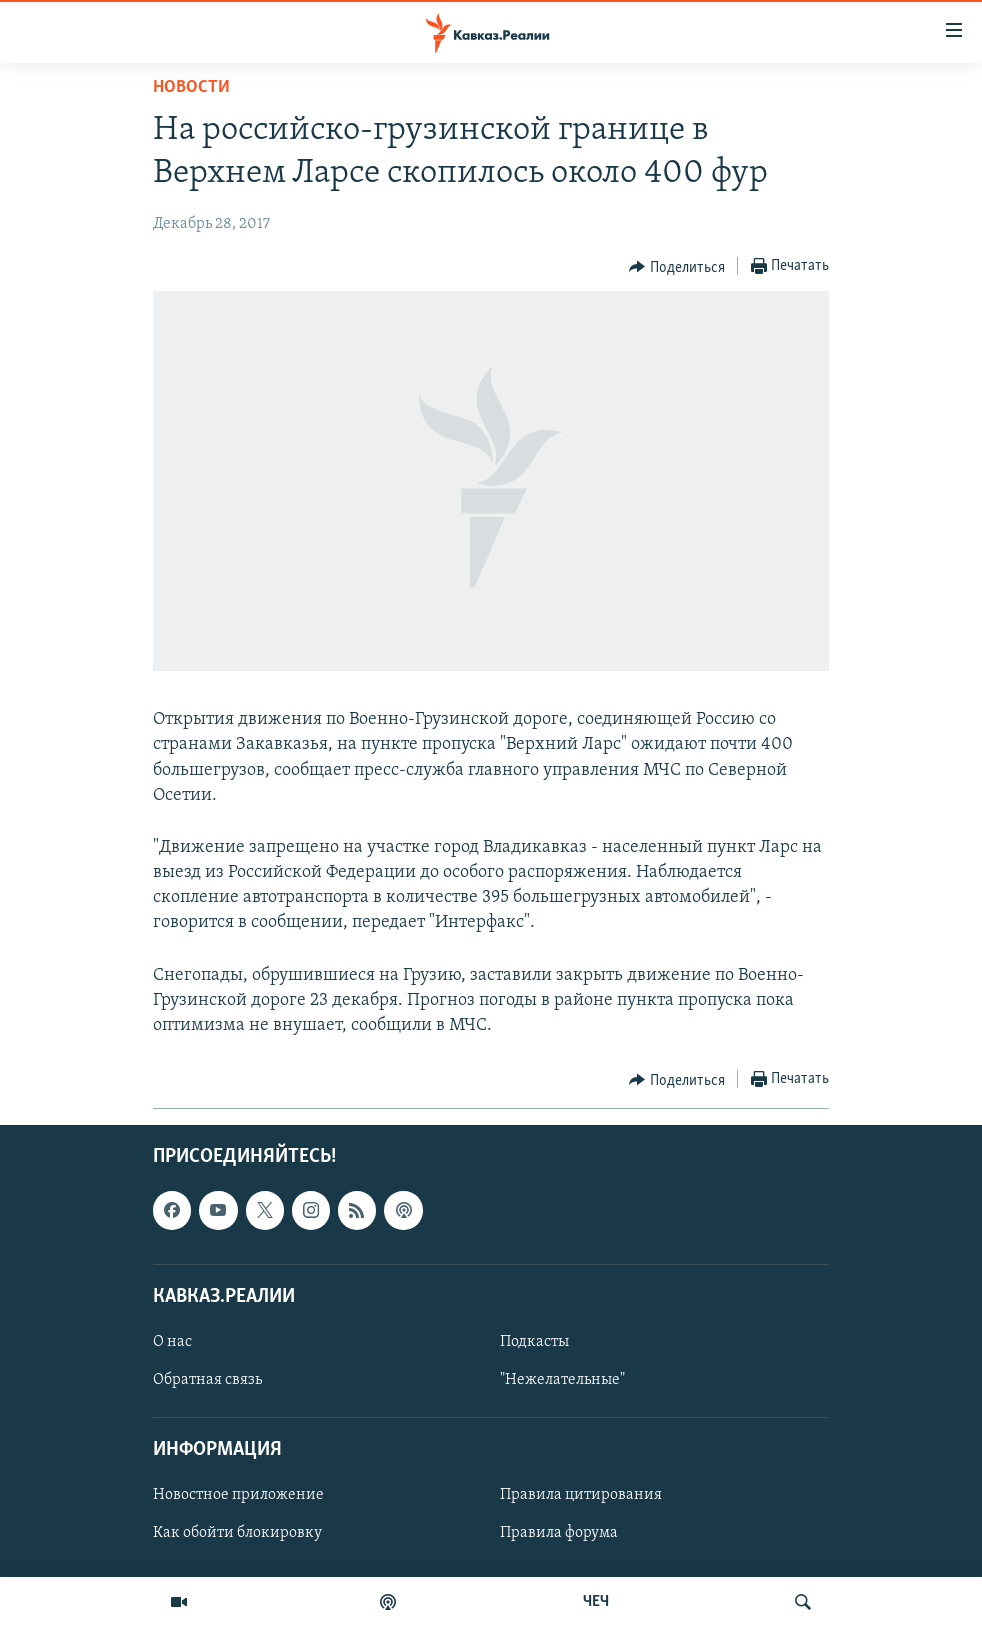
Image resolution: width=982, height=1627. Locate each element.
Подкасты (534, 1342)
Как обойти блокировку (237, 1534)
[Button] (677, 267)
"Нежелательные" (562, 1380)
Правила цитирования (581, 1496)
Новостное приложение (238, 1496)
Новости (191, 87)
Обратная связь (207, 1380)
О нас (172, 1342)
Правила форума (559, 1534)
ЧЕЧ (596, 1602)
